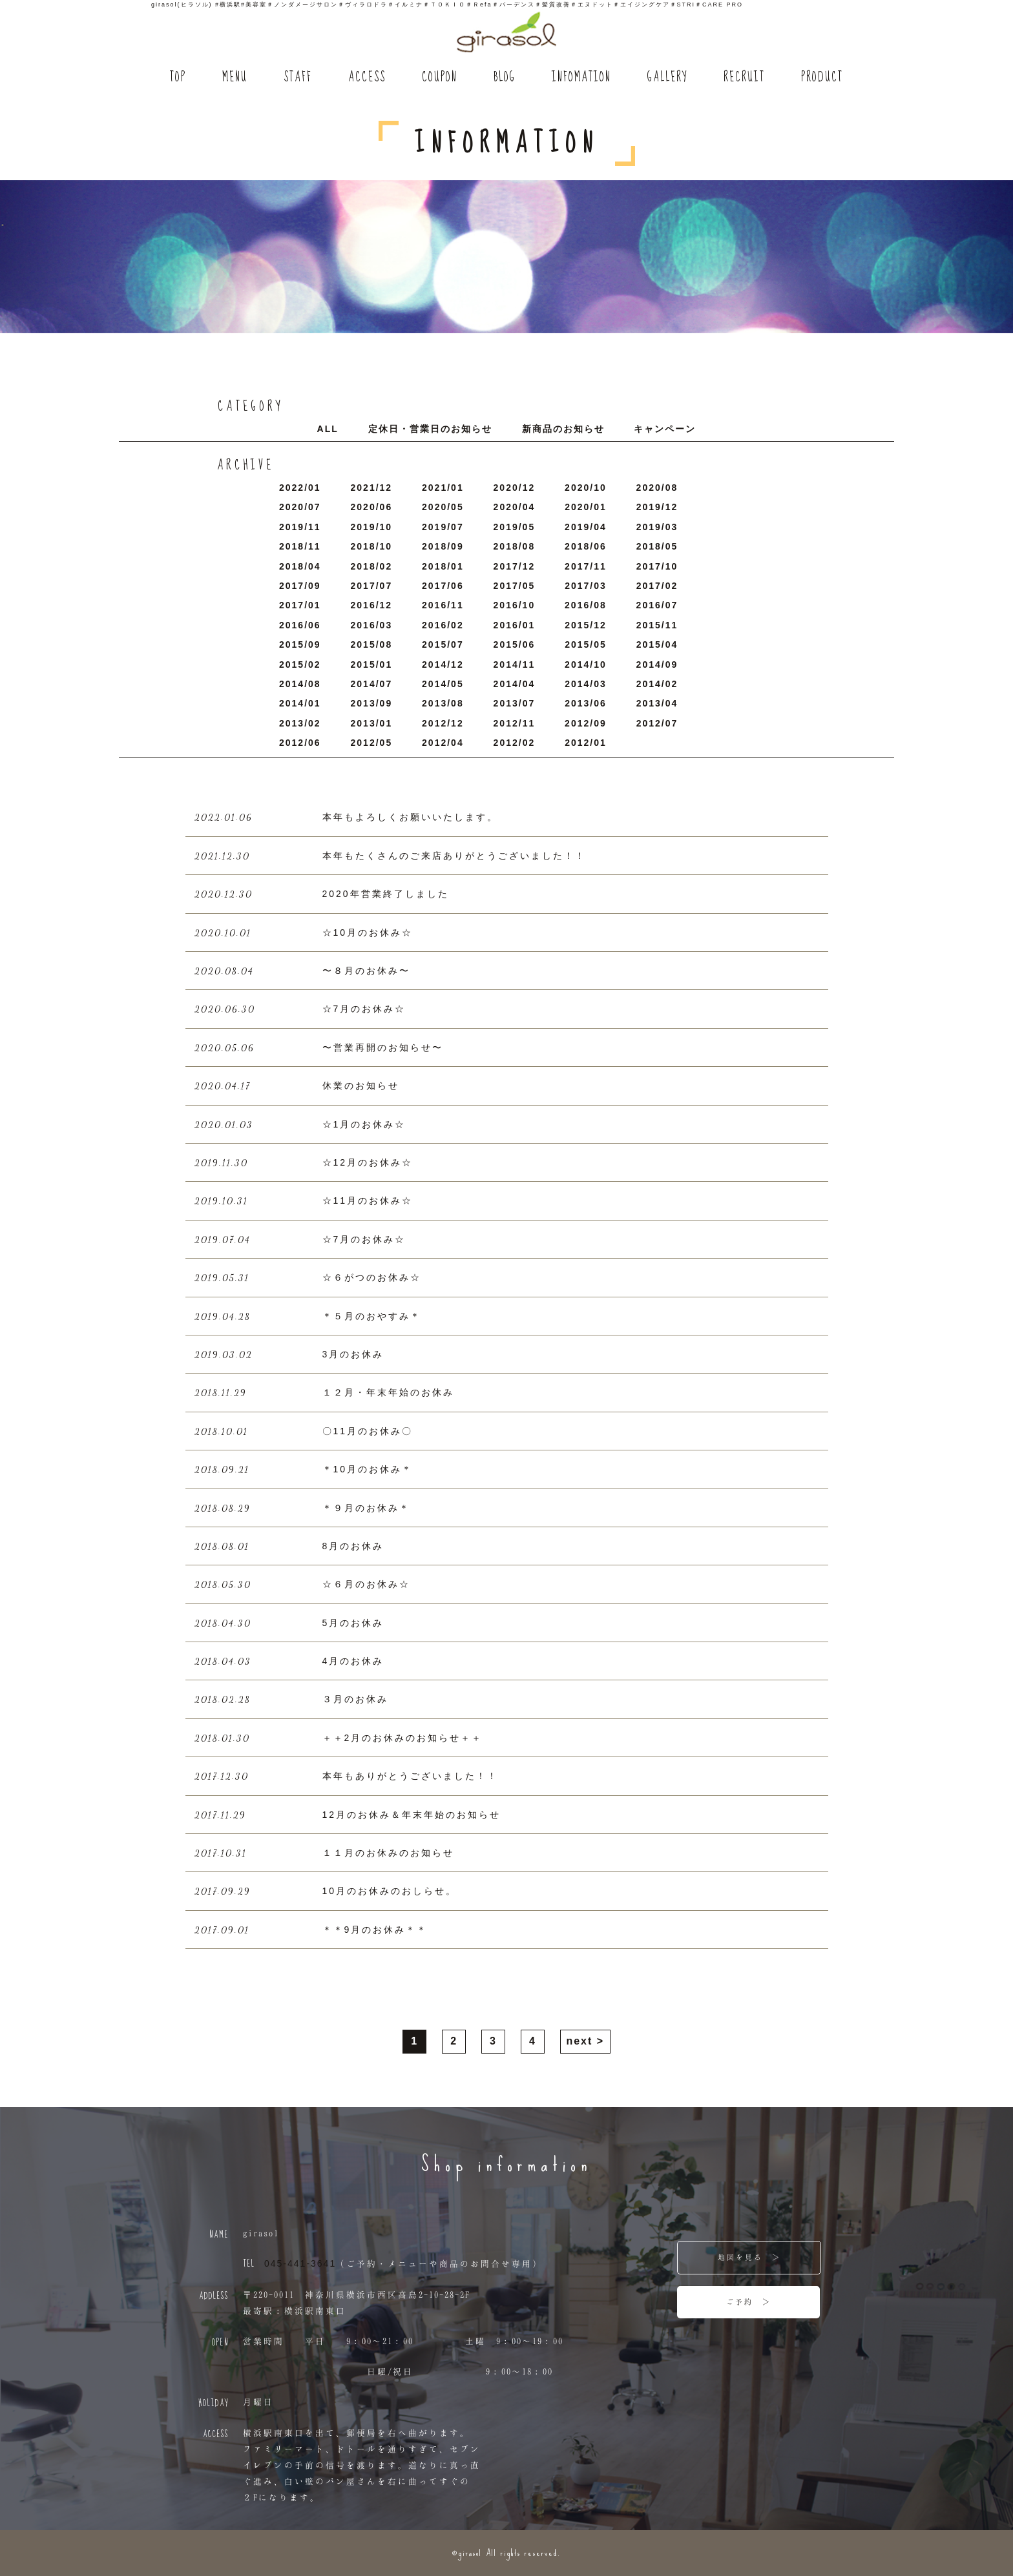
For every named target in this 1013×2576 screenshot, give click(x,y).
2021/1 (443, 487)
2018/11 (300, 546)
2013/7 (515, 703)
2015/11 (657, 625)
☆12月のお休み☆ (367, 1162)
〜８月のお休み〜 (366, 970)
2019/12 (657, 507)
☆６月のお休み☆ (366, 1584)
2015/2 (300, 664)
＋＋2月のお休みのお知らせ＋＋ (402, 1738)
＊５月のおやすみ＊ (371, 1316)
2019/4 (586, 527)
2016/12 (372, 605)
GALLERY (667, 78)
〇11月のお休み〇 (367, 1431)
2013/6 (586, 703)
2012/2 (515, 742)
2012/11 (515, 723)
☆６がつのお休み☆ (371, 1277)
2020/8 (657, 487)
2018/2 (372, 566)
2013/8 (443, 703)
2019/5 (515, 527)
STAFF (298, 78)
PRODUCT (822, 78)
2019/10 (372, 527)
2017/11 (586, 566)
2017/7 (372, 586)
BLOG (505, 78)
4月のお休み (353, 1661)
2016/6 (300, 625)
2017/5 (515, 586)
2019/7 (443, 527)
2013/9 (372, 703)
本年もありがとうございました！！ (410, 1776)
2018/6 (586, 546)
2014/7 (372, 684)
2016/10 (515, 605)
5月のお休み (353, 1623)
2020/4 (515, 507)
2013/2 (300, 723)
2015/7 (443, 644)
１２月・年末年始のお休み (388, 1392)
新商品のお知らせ (563, 429)
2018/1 (443, 566)
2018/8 (515, 546)
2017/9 (300, 586)
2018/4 (300, 566)
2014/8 (300, 684)
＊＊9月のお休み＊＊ (375, 1929)
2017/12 (515, 566)
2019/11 (300, 527)
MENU (234, 78)
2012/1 (586, 742)
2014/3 (586, 684)
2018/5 (657, 546)
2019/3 (657, 527)
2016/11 (443, 605)
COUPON (439, 78)
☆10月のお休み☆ (367, 932)
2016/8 (586, 605)
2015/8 (372, 644)
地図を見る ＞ (749, 2257)
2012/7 (657, 723)
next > (585, 2040)
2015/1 (372, 664)
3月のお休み (353, 1354)
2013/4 (657, 703)
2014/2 (657, 684)
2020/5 (443, 507)
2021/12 (372, 487)
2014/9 (657, 664)
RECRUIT (744, 78)
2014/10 (586, 664)
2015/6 (515, 644)
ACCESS (367, 78)
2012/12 (443, 723)
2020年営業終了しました (385, 894)
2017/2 (657, 586)
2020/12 (515, 487)
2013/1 (372, 723)
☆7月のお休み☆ (364, 1009)
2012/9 (586, 723)
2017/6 (443, 586)
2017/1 (300, 605)
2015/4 (657, 644)
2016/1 (515, 625)
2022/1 (300, 487)
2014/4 (515, 684)
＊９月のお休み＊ (366, 1508)
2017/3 (586, 586)
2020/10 (586, 487)
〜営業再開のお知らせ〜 (382, 1047)
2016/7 (657, 605)
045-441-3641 (300, 2263)
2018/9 (443, 546)
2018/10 (372, 546)
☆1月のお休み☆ (364, 1124)
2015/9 (300, 644)
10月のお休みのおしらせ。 (389, 1891)
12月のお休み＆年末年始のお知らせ (411, 1814)
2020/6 (372, 507)
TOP (178, 78)
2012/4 (443, 742)
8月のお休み (353, 1546)
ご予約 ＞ (748, 2301)
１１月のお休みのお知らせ (388, 1853)
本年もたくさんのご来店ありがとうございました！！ (454, 855)
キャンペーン (665, 429)
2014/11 (515, 664)
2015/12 (586, 625)
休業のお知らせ (360, 1085)
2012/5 (372, 742)
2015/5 (586, 644)
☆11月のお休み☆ (367, 1200)
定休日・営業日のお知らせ (430, 429)
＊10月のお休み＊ (367, 1469)
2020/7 (300, 507)
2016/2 (443, 625)
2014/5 (443, 684)
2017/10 (657, 566)
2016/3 (372, 625)
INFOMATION (581, 78)
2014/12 (443, 664)
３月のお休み (355, 1699)
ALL (328, 429)
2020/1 (586, 507)
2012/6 (300, 742)
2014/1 (300, 703)
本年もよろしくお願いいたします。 (410, 817)
